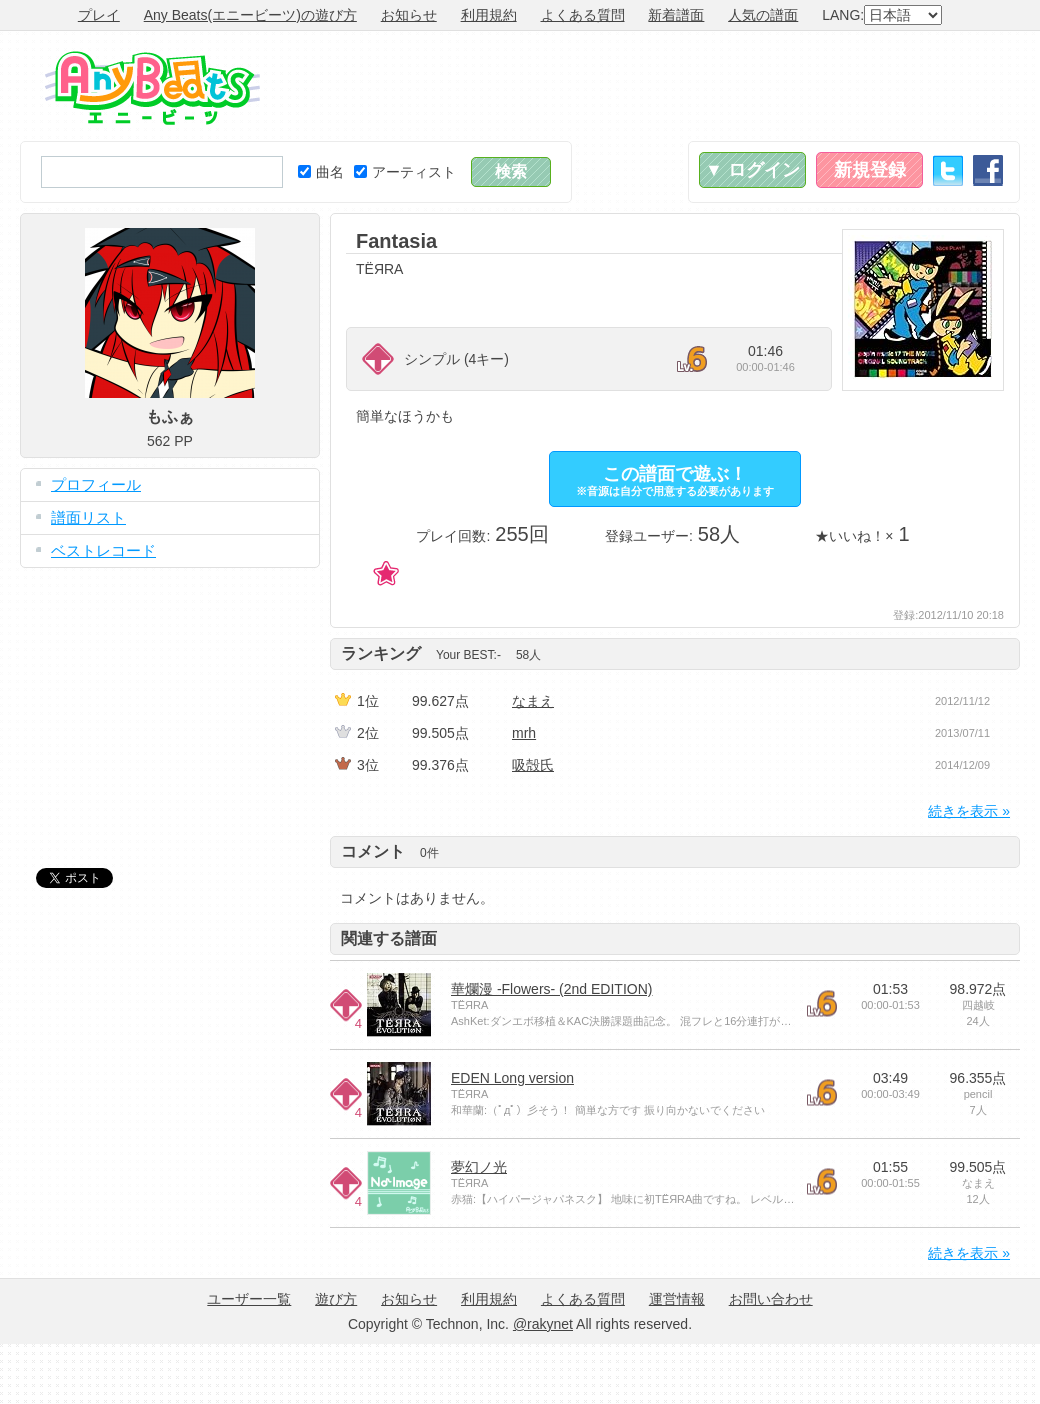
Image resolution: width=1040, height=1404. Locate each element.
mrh (524, 733)
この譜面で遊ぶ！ (675, 480)
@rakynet (543, 1324)
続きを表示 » (969, 811)
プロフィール (96, 484)
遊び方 (336, 1299)
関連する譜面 (389, 938)
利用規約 (489, 15)
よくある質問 (583, 15)
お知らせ (409, 15)
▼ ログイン (752, 170)
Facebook (988, 170)
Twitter (948, 170)
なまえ (533, 701)
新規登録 (870, 170)
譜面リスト (88, 517)
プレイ (99, 15)
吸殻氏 (533, 765)
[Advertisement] (170, 703)
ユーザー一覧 (249, 1299)
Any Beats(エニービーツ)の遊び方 (250, 15)
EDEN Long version (512, 1078)
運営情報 (677, 1299)
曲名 (321, 172)
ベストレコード (103, 550)
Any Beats (152, 88)
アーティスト (405, 172)
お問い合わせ (771, 1299)
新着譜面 (676, 15)
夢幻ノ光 (479, 1167)
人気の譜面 (763, 15)
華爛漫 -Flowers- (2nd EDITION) (551, 989)
